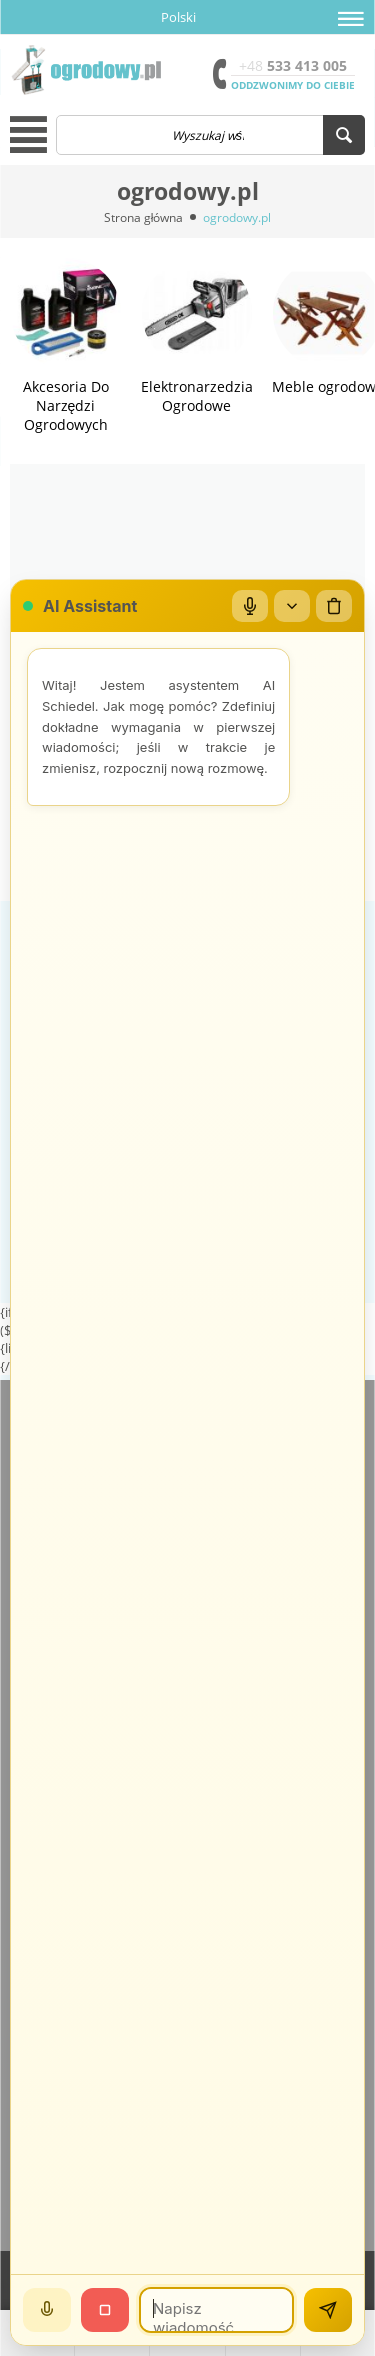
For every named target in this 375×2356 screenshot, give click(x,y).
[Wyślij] (328, 2310)
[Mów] (47, 2310)
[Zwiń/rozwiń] (292, 606)
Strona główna (144, 217)
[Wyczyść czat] (334, 606)
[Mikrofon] (250, 606)
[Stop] (105, 2310)
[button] (351, 19)
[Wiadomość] (216, 2310)
